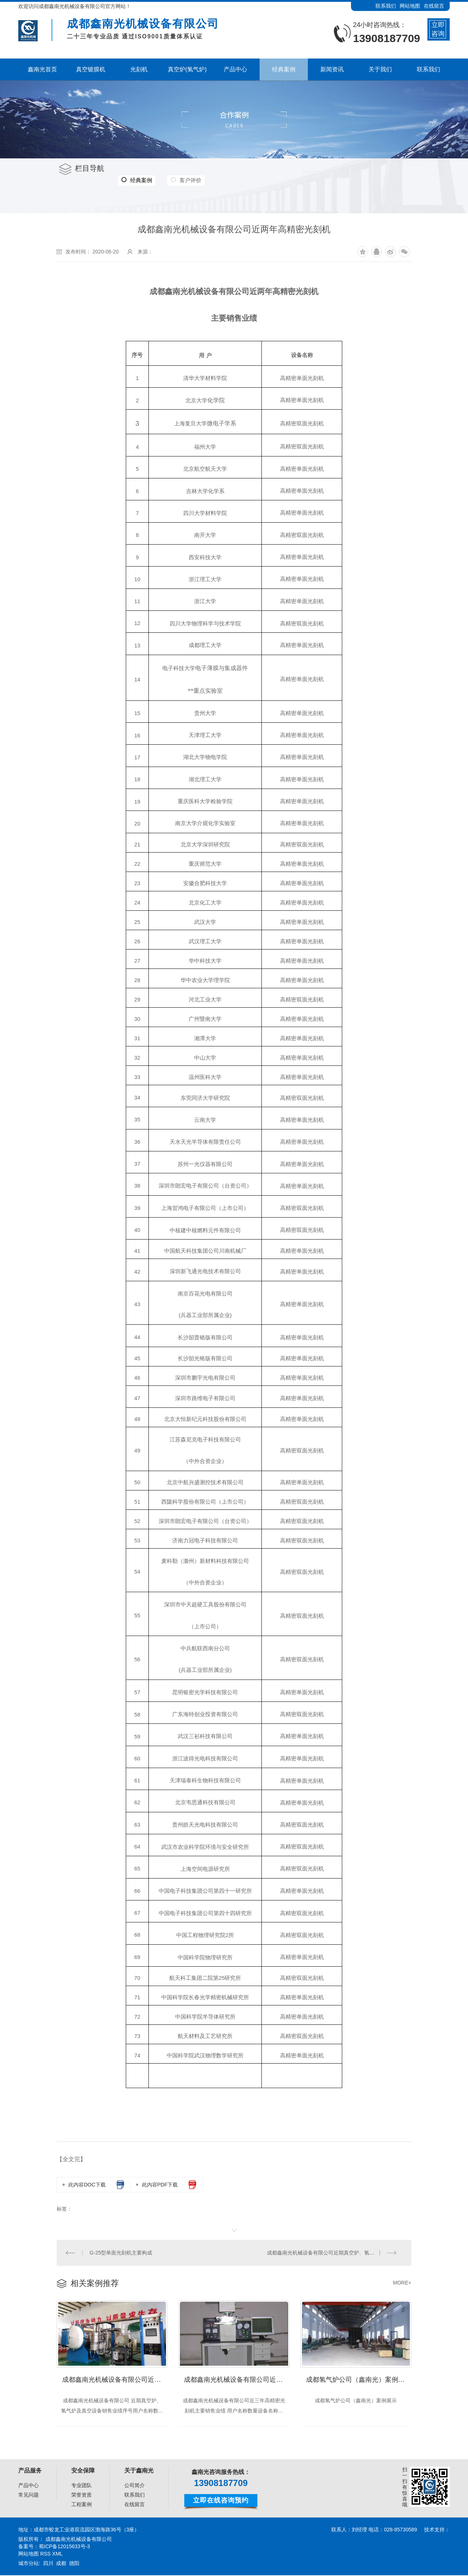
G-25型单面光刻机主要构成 (121, 2253)
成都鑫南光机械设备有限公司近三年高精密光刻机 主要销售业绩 (236, 2380)
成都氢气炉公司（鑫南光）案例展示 (358, 2380)
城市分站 (28, 2564)
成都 (61, 2564)
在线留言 (434, 6)
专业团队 (81, 2486)
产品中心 (28, 2486)
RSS (46, 2554)
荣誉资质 (81, 2495)
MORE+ (402, 2283)
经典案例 (136, 180)
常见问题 (28, 2495)
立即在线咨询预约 (221, 2501)
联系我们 (385, 6)
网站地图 (410, 6)
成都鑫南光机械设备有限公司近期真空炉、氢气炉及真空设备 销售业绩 (334, 2253)
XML (58, 2554)
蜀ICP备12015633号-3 (64, 2547)
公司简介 (134, 2486)
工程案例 (81, 2505)
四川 (48, 2564)
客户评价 (189, 180)
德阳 (74, 2564)
